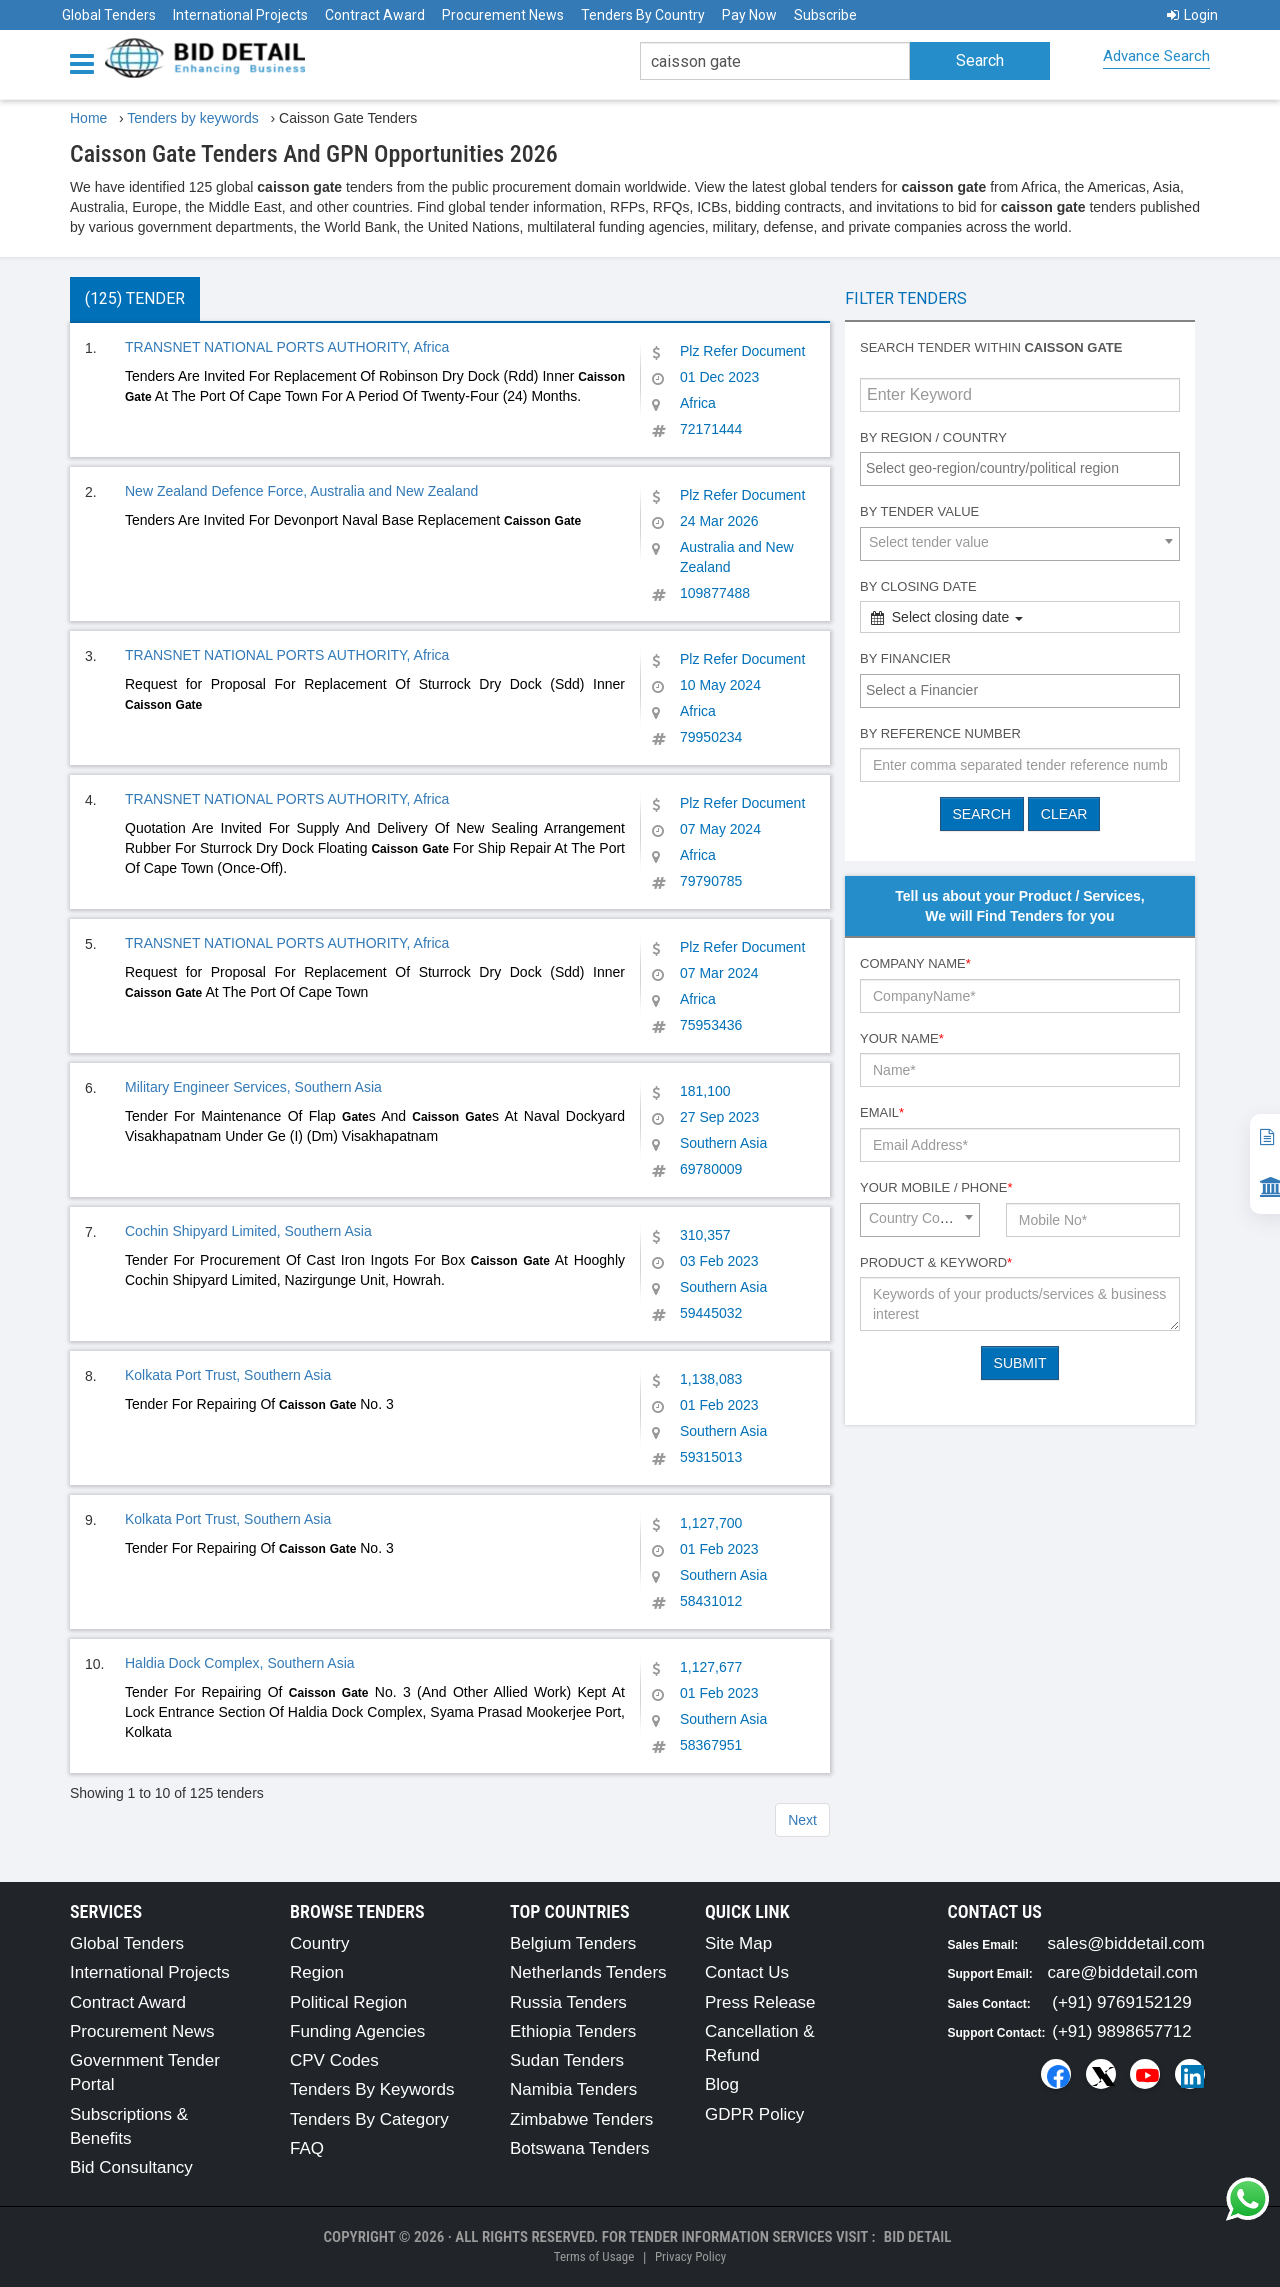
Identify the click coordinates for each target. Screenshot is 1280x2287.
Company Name (915, 963)
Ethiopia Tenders (573, 2031)
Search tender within (991, 347)
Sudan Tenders (567, 2060)
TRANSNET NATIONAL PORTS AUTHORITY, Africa (287, 347)
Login (1192, 15)
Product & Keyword (936, 1262)
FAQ (307, 2148)
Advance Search (1156, 56)
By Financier (905, 658)
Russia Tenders (568, 2002)
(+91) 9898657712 (1121, 2031)
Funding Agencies (357, 2031)
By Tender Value (919, 511)
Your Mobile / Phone (936, 1187)
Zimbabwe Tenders (581, 2119)
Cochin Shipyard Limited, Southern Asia (248, 1231)
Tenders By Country (643, 15)
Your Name (902, 1038)
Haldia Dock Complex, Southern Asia (240, 1663)
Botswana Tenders (580, 2148)
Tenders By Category (369, 2119)
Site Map (738, 1943)
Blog (722, 2084)
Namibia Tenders (573, 2089)
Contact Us (747, 1972)
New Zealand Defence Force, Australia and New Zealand (301, 491)
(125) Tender (135, 298)
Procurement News (503, 15)
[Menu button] (87, 62)
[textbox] (1025, 468)
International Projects (240, 15)
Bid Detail (918, 2237)
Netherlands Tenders (588, 1972)
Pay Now (749, 15)
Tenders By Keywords (372, 2089)
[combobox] (1020, 469)
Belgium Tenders (573, 1943)
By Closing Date (918, 586)
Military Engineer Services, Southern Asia (253, 1087)
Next (802, 1820)
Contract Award (375, 15)
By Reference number (940, 733)
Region (317, 1972)
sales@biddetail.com (1126, 1943)
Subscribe (825, 15)
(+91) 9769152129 (1121, 2002)
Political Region (348, 2002)
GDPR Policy (754, 2114)
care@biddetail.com (1123, 1972)
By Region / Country (933, 437)
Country (320, 1943)
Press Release (760, 2002)
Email (882, 1112)
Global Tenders (109, 15)
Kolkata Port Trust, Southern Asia (228, 1375)
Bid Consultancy (131, 2167)
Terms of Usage (594, 2256)
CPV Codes (334, 2060)
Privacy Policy (690, 2256)
